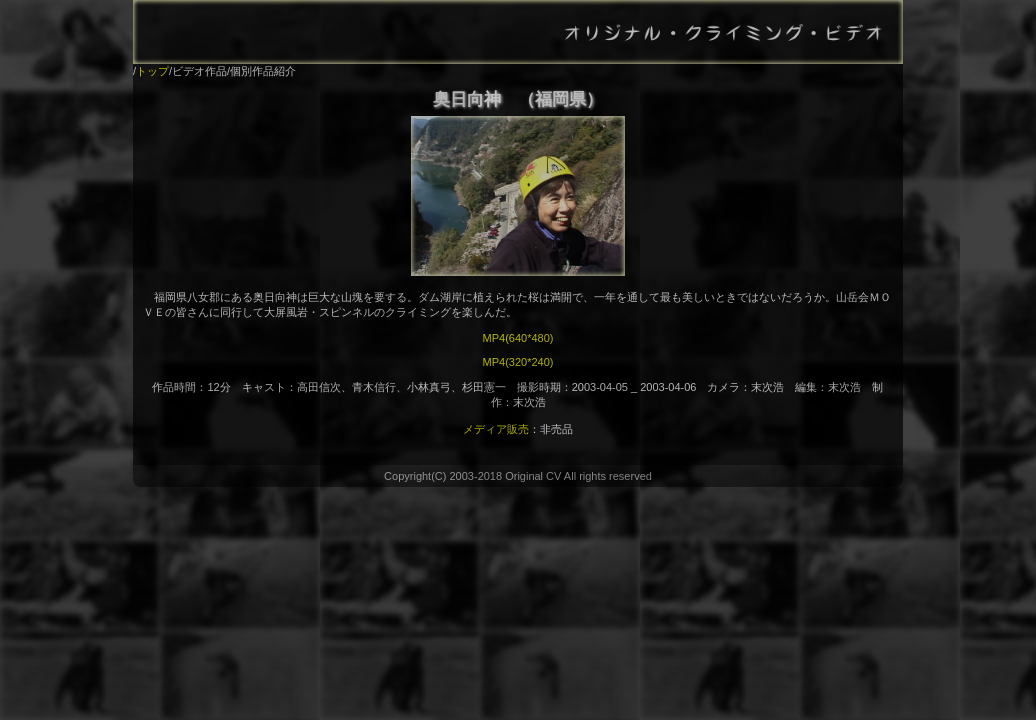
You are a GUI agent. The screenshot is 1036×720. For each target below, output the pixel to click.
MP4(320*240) (518, 362)
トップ (152, 71)
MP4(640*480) (518, 338)
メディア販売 (496, 429)
